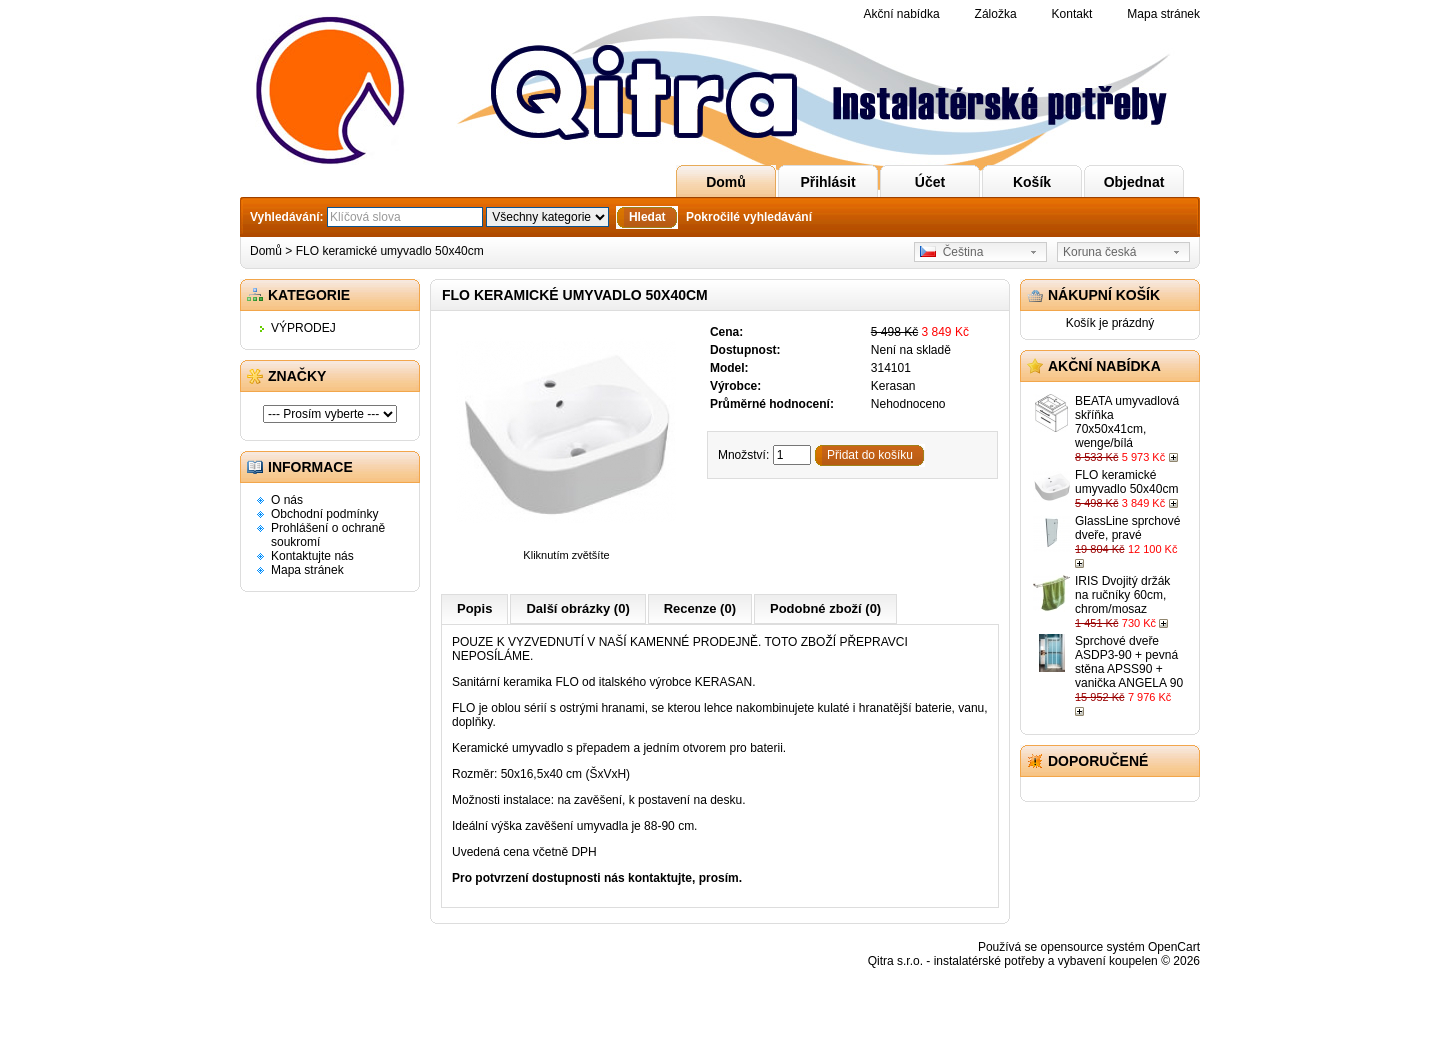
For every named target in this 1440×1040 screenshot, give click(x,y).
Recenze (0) (700, 608)
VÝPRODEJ (303, 328)
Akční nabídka (902, 14)
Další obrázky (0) (577, 608)
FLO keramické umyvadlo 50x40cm (390, 251)
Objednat (1134, 182)
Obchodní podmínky (324, 514)
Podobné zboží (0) (825, 608)
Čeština (951, 252)
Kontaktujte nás (312, 556)
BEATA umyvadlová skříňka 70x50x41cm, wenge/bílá (1127, 422)
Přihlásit (827, 182)
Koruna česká (1099, 252)
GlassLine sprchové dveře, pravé (1127, 528)
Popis (474, 608)
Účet (930, 182)
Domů (726, 182)
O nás (287, 500)
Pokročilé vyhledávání (749, 217)
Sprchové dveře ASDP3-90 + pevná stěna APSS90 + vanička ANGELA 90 (1129, 662)
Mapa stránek (1163, 14)
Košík (1032, 182)
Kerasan (893, 386)
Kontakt (1072, 14)
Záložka (996, 14)
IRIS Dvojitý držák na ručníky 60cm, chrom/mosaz (1122, 595)
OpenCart (1174, 947)
